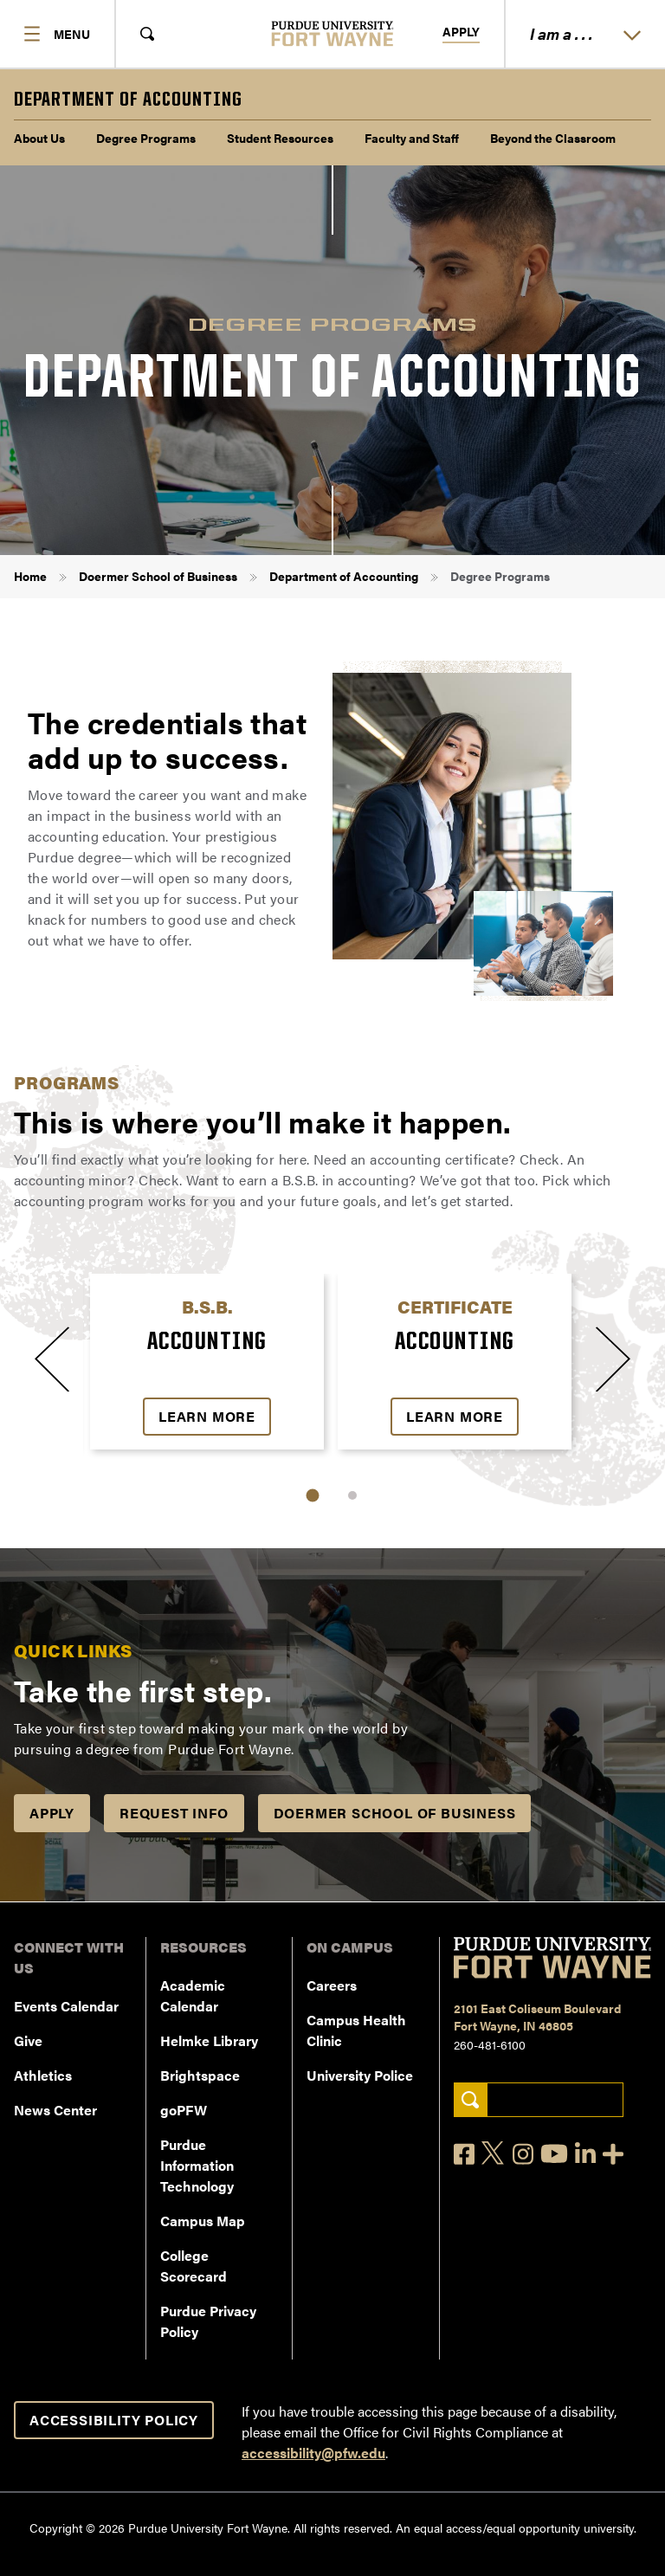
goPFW (183, 2110)
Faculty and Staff (412, 137)
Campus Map (202, 2221)
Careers (332, 1985)
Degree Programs (146, 137)
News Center (55, 2110)
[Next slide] (613, 1359)
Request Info (174, 1813)
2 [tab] (352, 1495)
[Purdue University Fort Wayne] (333, 33)
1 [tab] (313, 1495)
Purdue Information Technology (197, 2165)
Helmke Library (209, 2040)
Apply (461, 32)
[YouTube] (554, 2153)
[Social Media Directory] (613, 2154)
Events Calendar (66, 2006)
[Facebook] (464, 2154)
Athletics (43, 2075)
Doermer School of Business (158, 575)
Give (28, 2040)
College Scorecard (193, 2265)
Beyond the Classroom (553, 137)
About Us (39, 137)
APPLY (51, 1813)
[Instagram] (523, 2154)
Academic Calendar (192, 1995)
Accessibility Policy (113, 2420)
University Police (360, 2075)
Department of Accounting (343, 575)
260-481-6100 (490, 2044)
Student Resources (280, 137)
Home (30, 575)
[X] (493, 2153)
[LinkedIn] (585, 2154)
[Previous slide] (52, 1359)
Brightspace (200, 2075)
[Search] (470, 2100)
